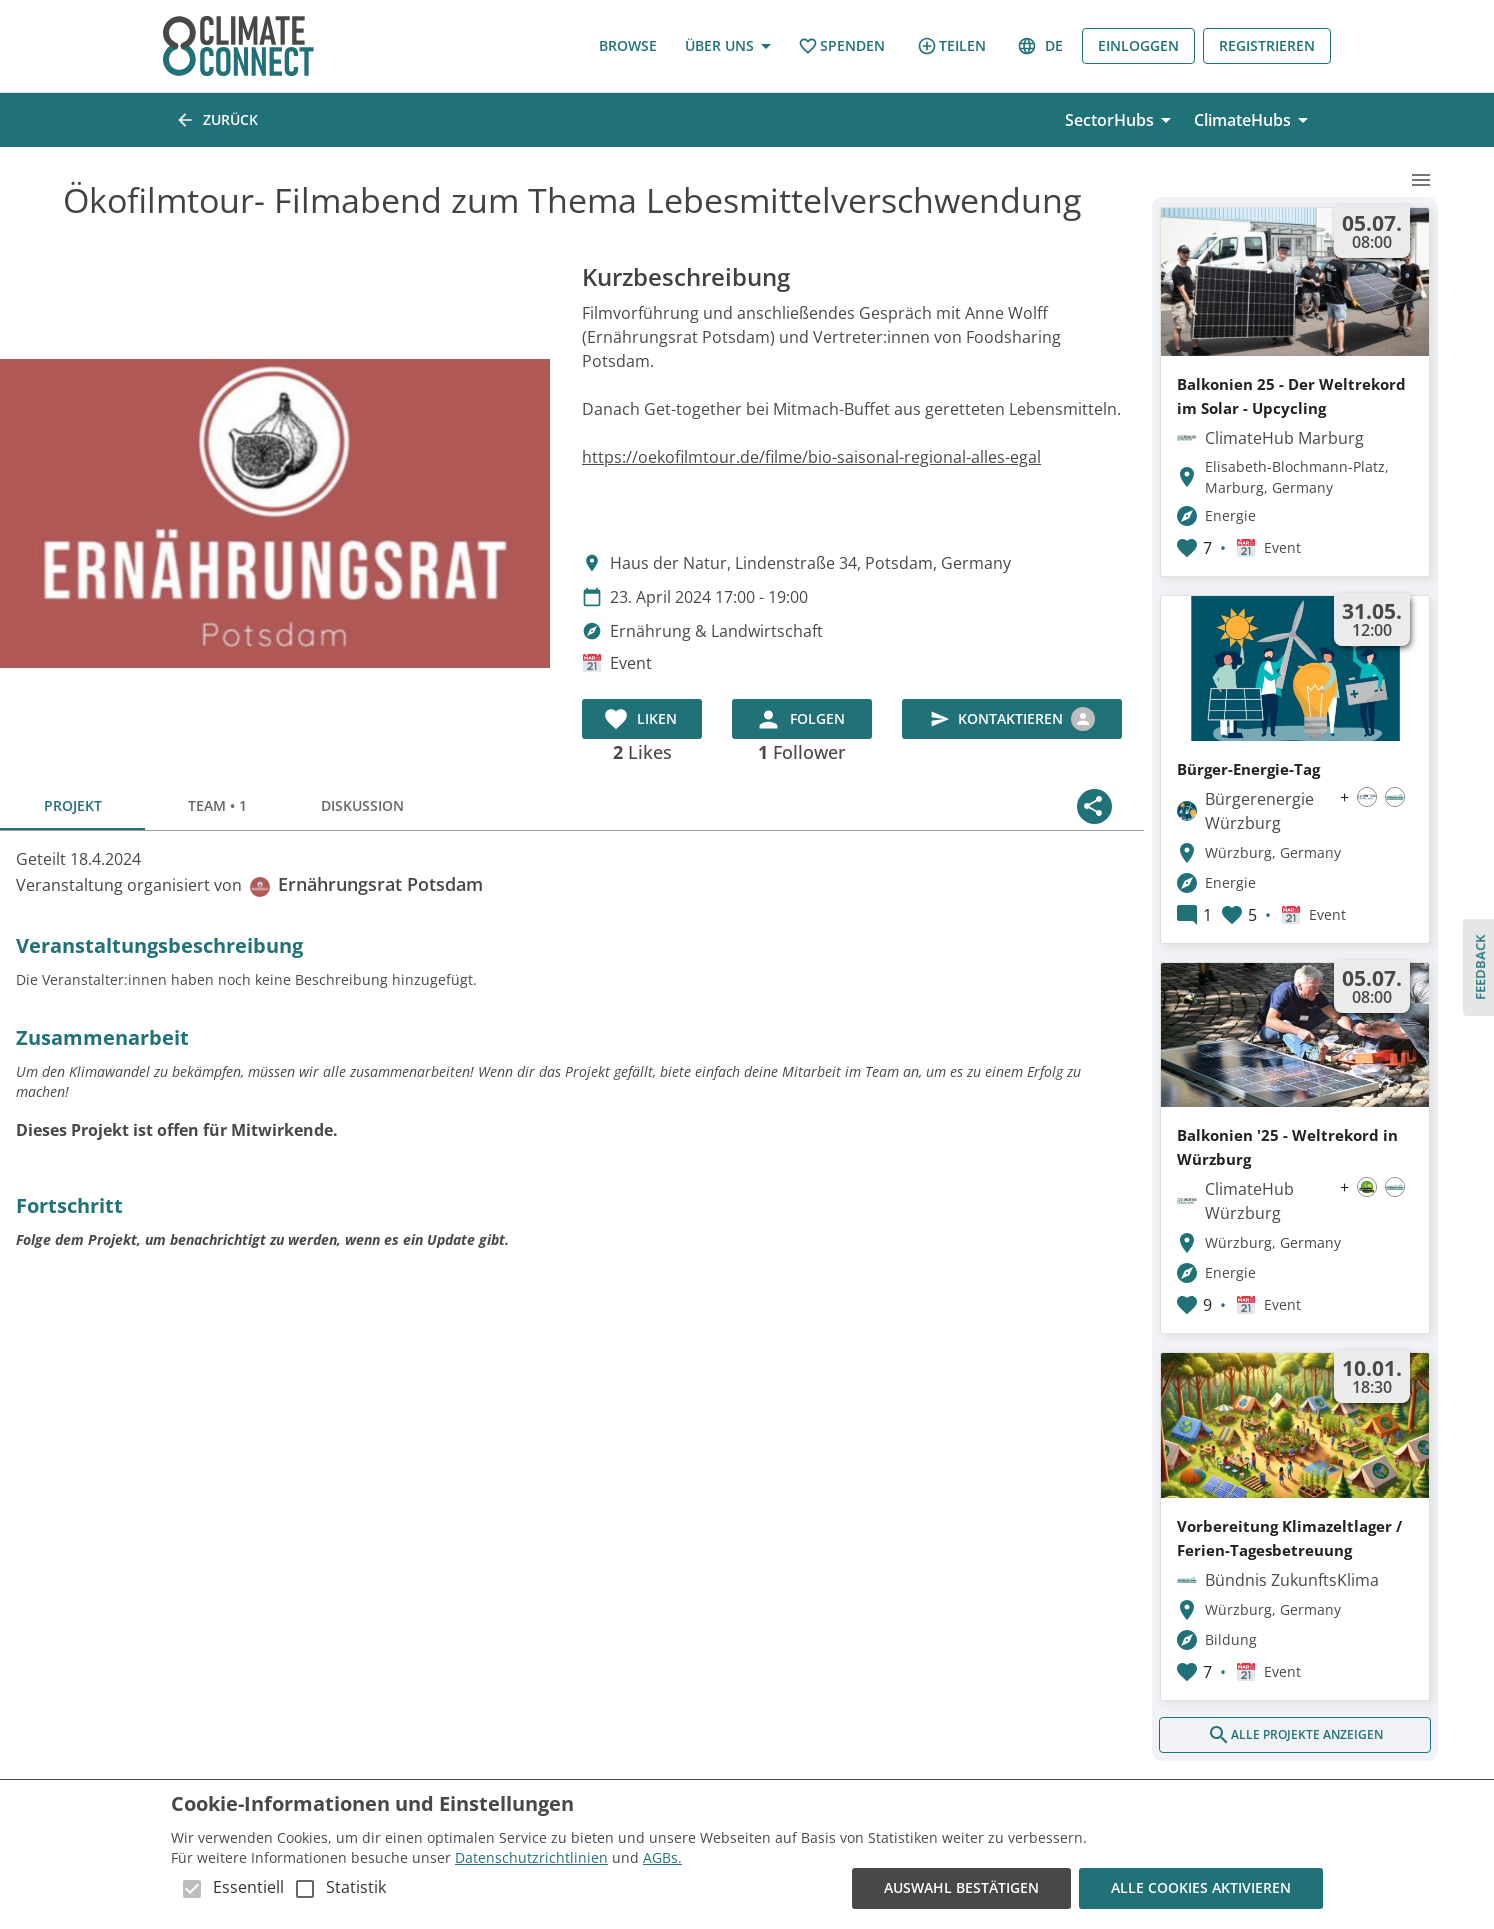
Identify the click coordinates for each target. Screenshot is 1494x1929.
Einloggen (1138, 46)
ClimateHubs (1254, 120)
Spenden (841, 46)
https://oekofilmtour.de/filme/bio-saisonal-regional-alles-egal (811, 457)
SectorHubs (1121, 120)
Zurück (218, 120)
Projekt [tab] (72, 806)
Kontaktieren (1012, 719)
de (1042, 46)
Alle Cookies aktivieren (1201, 1888)
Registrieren (1267, 46)
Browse (628, 46)
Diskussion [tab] (362, 806)
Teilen (951, 46)
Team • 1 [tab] (217, 806)
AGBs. (662, 1857)
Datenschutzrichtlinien (531, 1857)
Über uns (727, 46)
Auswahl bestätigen (961, 1888)
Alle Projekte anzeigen (1295, 1735)
